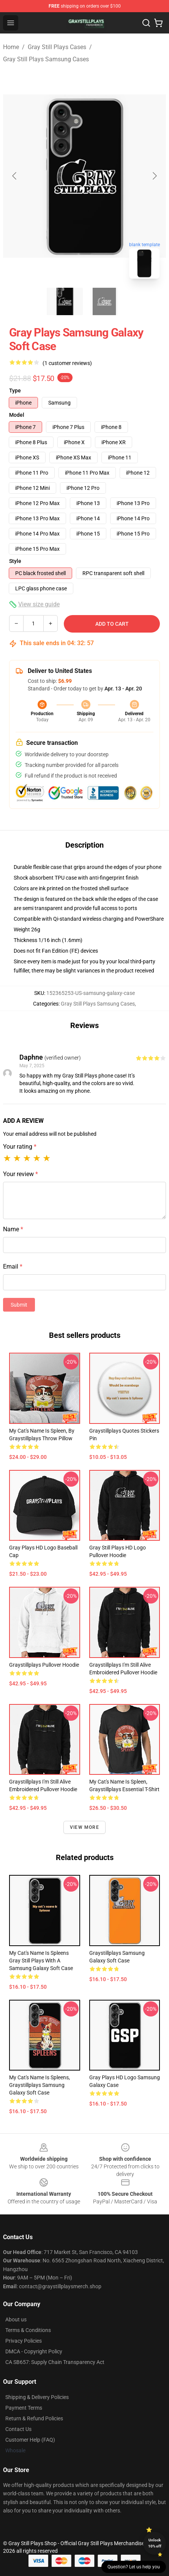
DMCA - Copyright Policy (33, 2351)
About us (16, 2319)
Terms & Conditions (28, 2330)
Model (16, 415)
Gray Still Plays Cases (57, 47)
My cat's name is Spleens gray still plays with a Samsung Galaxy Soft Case (41, 1960)
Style (15, 561)
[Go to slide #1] (65, 301)
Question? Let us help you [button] (133, 2567)
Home (11, 47)
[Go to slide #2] (104, 301)
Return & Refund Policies (34, 2418)
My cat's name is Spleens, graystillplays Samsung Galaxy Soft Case (39, 2085)
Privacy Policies (23, 2341)
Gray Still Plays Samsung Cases (46, 59)
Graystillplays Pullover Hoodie (44, 1665)
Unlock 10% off (154, 2543)
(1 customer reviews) (67, 363)
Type (15, 390)
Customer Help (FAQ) (30, 2440)
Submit (19, 1305)
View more (84, 1827)
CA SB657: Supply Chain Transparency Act (54, 2362)
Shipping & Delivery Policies (37, 2397)
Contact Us (18, 2429)
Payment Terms (23, 2408)
